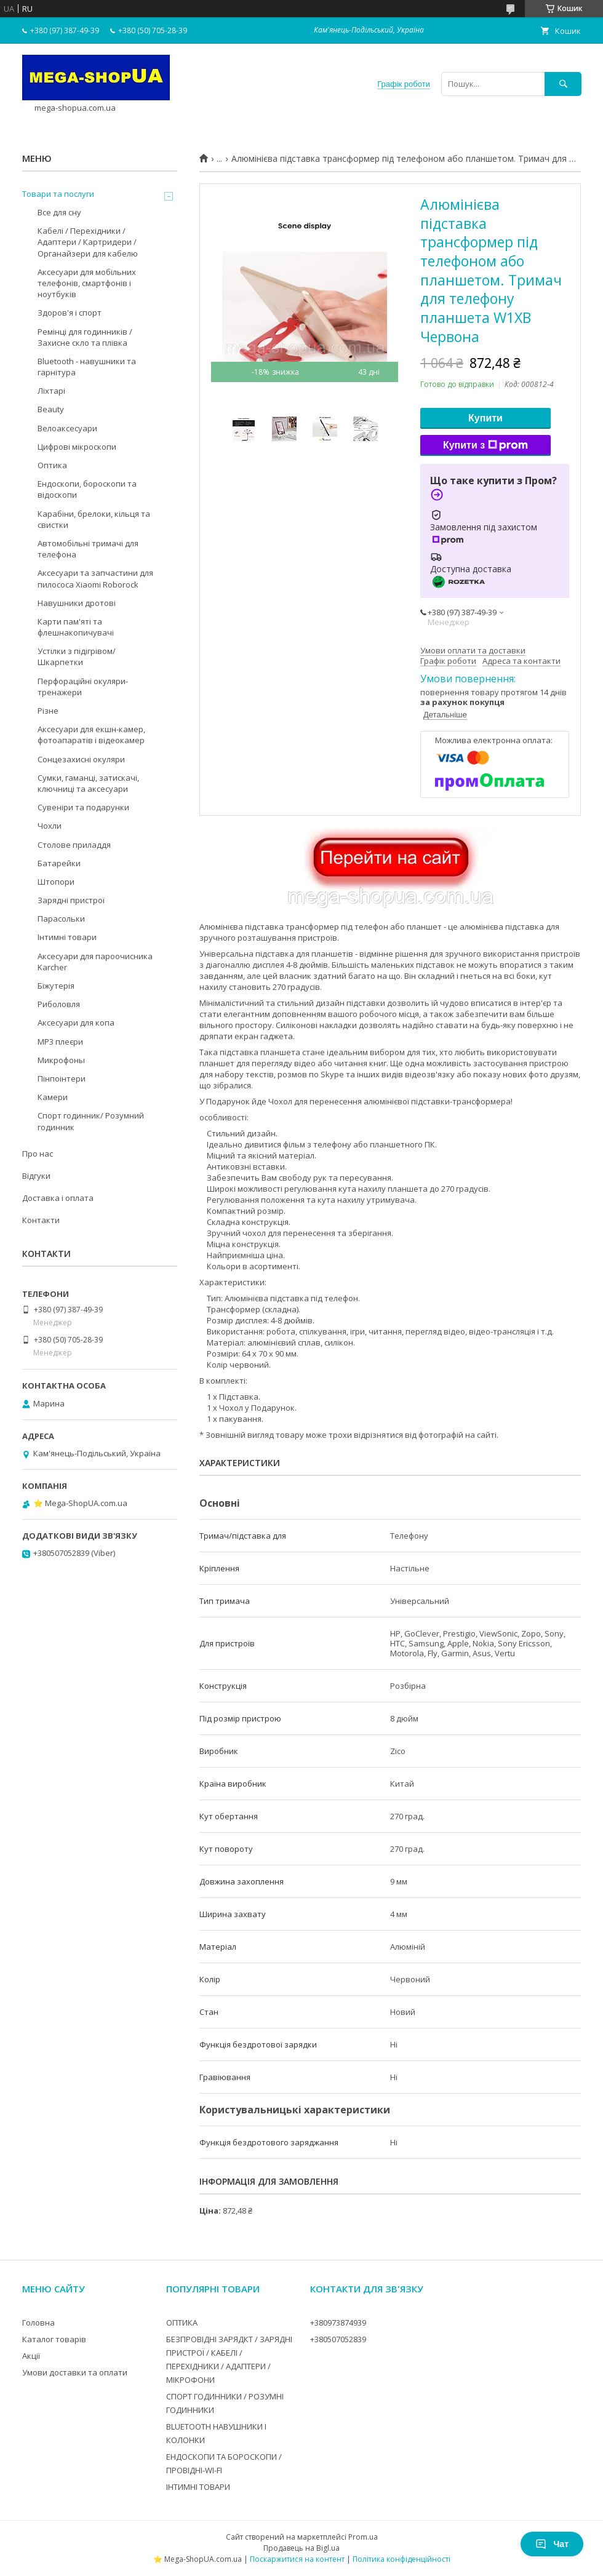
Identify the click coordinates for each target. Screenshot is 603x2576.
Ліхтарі (51, 390)
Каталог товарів (54, 2339)
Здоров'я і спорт (70, 312)
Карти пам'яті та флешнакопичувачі (76, 627)
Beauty (51, 409)
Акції (31, 2355)
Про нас (37, 1153)
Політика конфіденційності (401, 2559)
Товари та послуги (58, 193)
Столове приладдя (74, 844)
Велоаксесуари (67, 428)
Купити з (485, 445)
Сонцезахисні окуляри (81, 759)
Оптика (52, 465)
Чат (552, 2544)
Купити (485, 418)
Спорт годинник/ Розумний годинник (91, 1121)
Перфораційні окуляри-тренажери (83, 687)
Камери (53, 1097)
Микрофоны (61, 1060)
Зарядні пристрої (71, 900)
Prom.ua (363, 2537)
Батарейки (59, 863)
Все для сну (59, 212)
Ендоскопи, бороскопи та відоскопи (87, 489)
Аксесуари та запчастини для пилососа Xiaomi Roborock (95, 578)
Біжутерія (56, 985)
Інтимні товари (67, 937)
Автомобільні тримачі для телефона (88, 549)
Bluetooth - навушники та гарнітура (87, 367)
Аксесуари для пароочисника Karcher (95, 962)
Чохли (50, 825)
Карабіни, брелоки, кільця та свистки (94, 519)
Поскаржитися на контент (297, 2559)
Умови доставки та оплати (74, 2372)
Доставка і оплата (58, 1197)
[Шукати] (563, 84)
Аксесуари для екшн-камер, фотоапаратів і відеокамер (91, 735)
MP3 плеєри (60, 1041)
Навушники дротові (77, 602)
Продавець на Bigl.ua (301, 2548)
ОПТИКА (182, 2322)
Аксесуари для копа (76, 1022)
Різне (48, 710)
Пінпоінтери (62, 1078)
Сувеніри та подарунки (83, 807)
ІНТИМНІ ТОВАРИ (198, 2486)
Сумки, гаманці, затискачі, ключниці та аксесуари (88, 783)
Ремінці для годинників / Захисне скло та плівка (85, 337)
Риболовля (59, 1004)
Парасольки (61, 918)
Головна (38, 2322)
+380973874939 (338, 2322)
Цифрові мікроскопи (77, 446)
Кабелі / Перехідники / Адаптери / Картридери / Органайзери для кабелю (88, 241)
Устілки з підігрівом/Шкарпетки (77, 656)
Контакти (41, 1220)
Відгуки (36, 1175)
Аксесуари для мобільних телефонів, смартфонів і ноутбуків (87, 283)
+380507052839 (338, 2339)
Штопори (56, 881)
